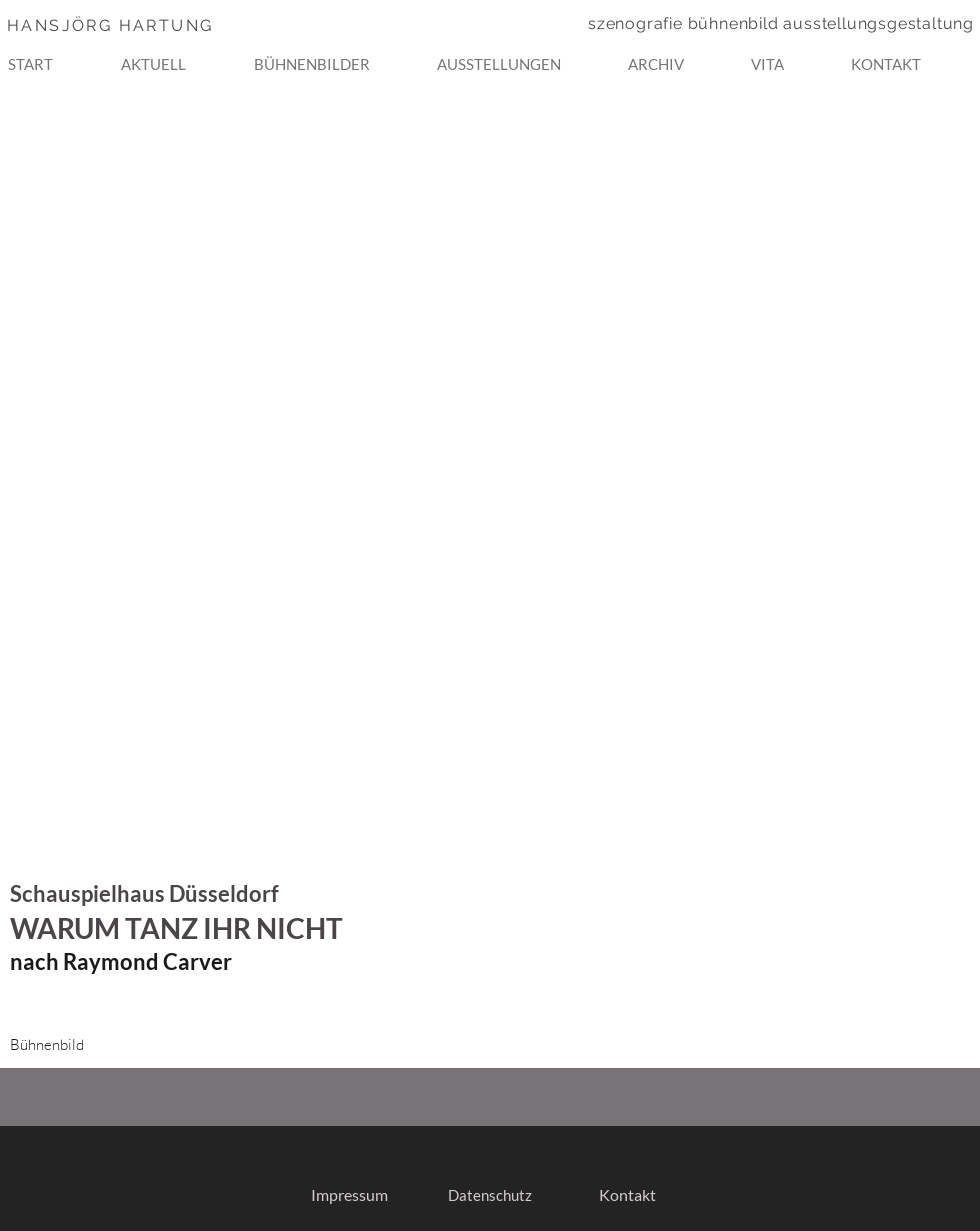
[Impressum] (349, 1195)
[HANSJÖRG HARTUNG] (149, 25)
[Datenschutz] (489, 1195)
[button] (337, 55)
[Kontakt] (627, 1195)
